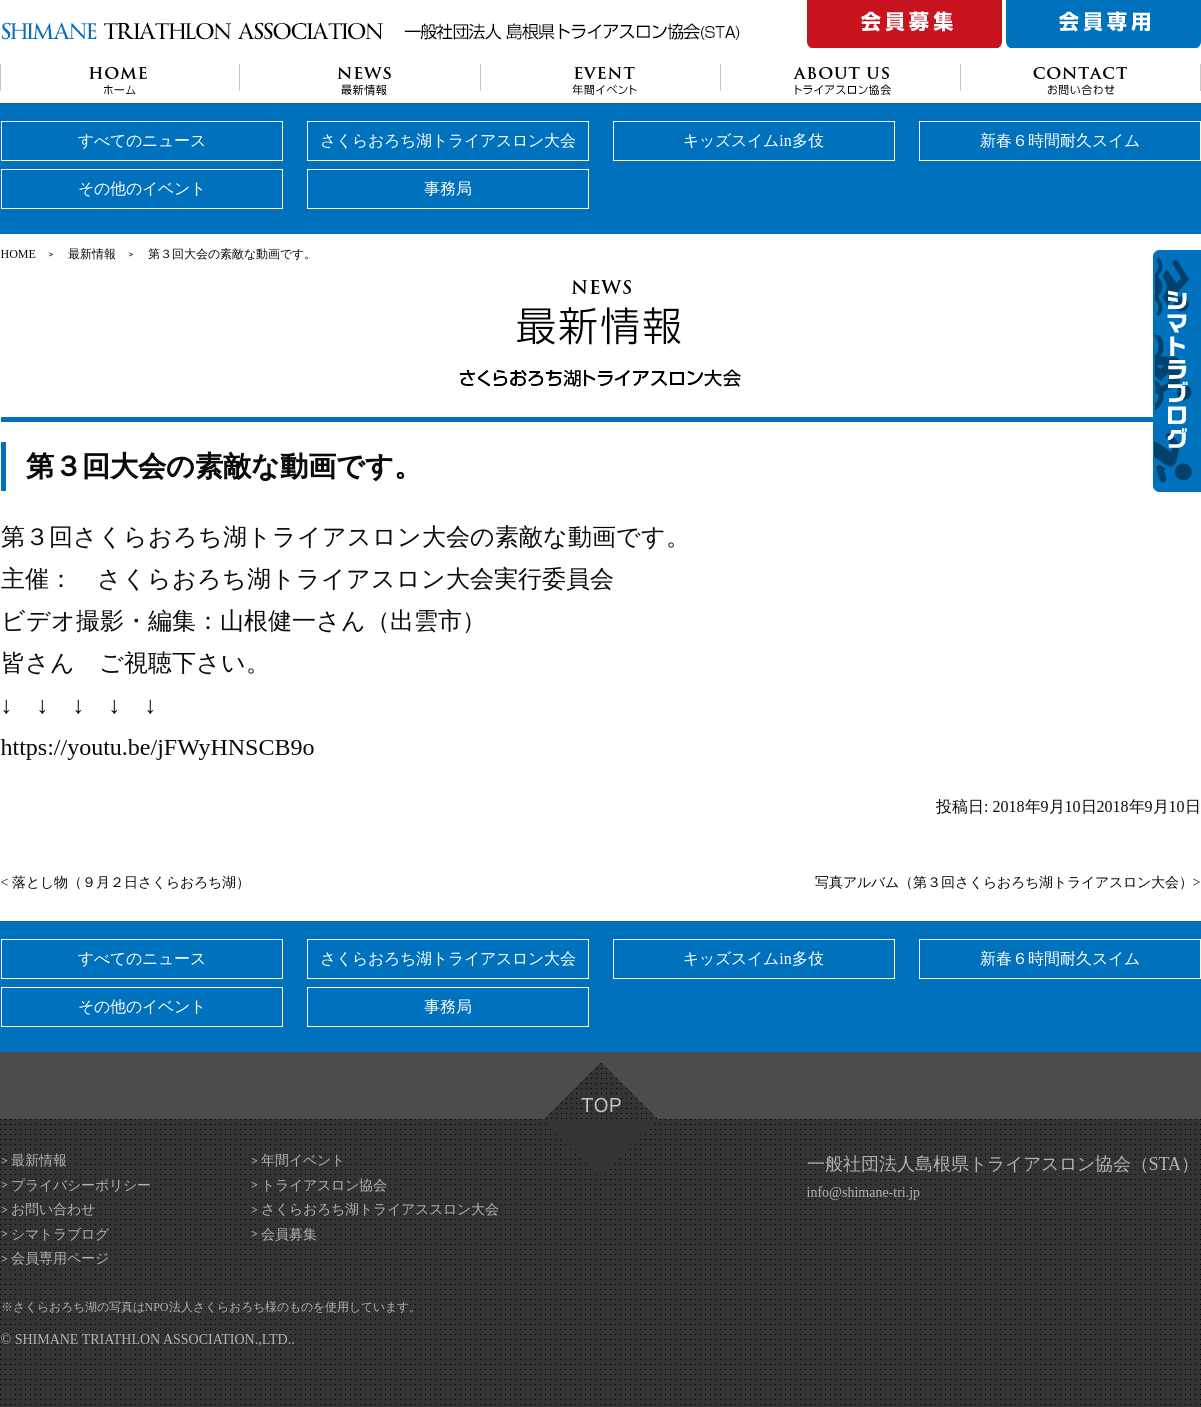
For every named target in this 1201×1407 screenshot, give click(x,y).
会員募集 (289, 1234)
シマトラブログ (60, 1234)
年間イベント (303, 1160)
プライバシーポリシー (81, 1185)
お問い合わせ (53, 1209)
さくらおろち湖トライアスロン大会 (448, 140)
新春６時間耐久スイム (1060, 140)
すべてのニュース (142, 140)
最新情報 (92, 254)
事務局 (448, 188)
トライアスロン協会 (324, 1185)
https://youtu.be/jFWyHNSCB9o (158, 747)
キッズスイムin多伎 (753, 140)
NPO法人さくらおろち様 (211, 1307)
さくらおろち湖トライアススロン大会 (380, 1209)
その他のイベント (142, 188)
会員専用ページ (60, 1258)
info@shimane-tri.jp (864, 1192)
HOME (18, 254)
